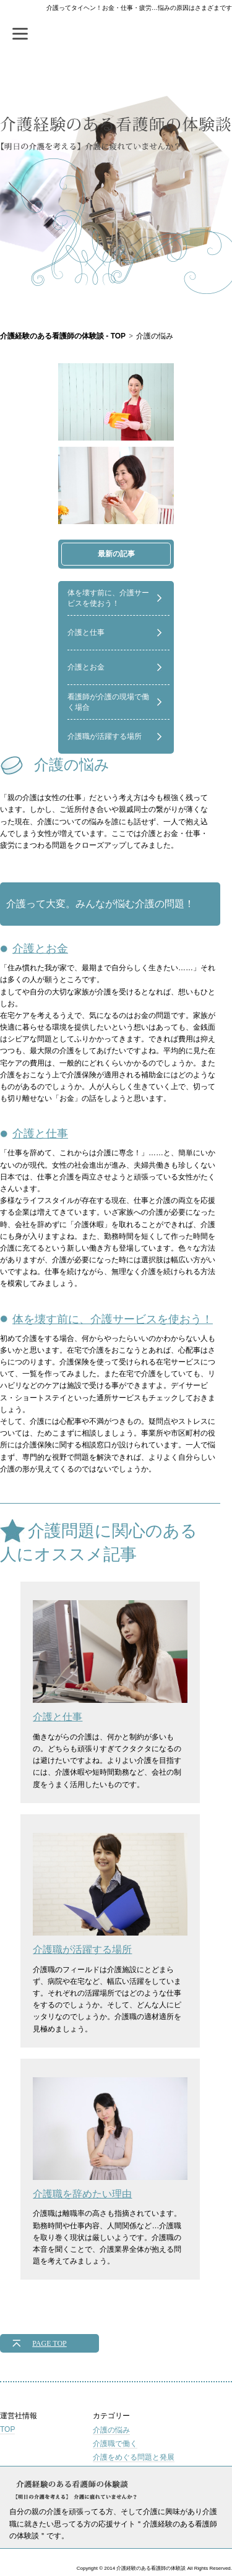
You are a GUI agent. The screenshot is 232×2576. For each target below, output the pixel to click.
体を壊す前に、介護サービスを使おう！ (108, 598)
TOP (7, 2429)
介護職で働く (115, 2443)
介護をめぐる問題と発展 (133, 2457)
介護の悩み (111, 2430)
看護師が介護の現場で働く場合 (108, 702)
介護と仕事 (86, 632)
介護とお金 (86, 667)
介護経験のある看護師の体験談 (116, 141)
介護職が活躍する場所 (104, 736)
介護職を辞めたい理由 (110, 2138)
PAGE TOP (49, 2343)
